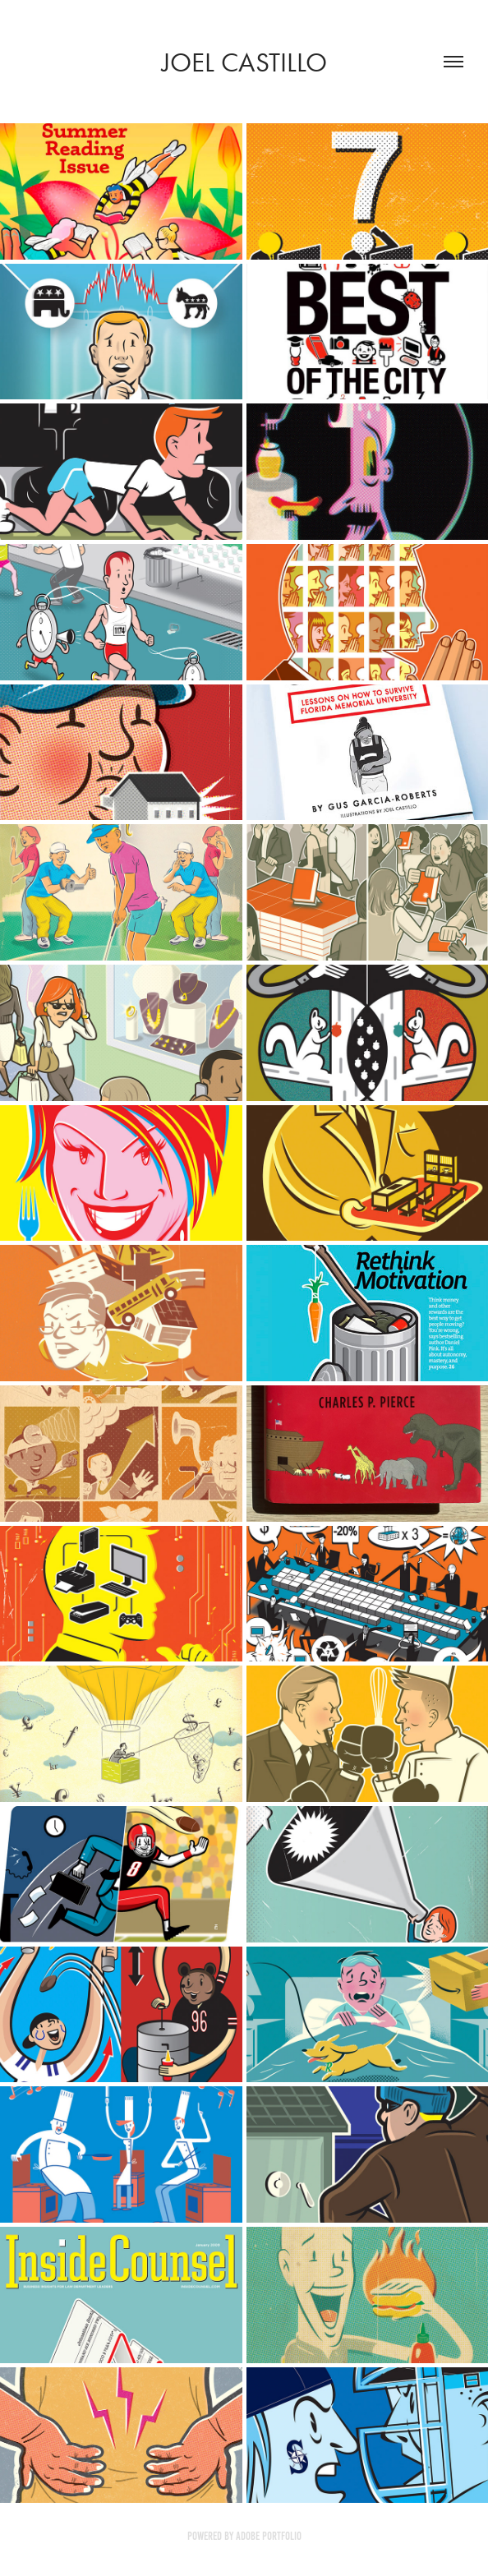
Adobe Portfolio (269, 2536)
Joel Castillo (244, 62)
